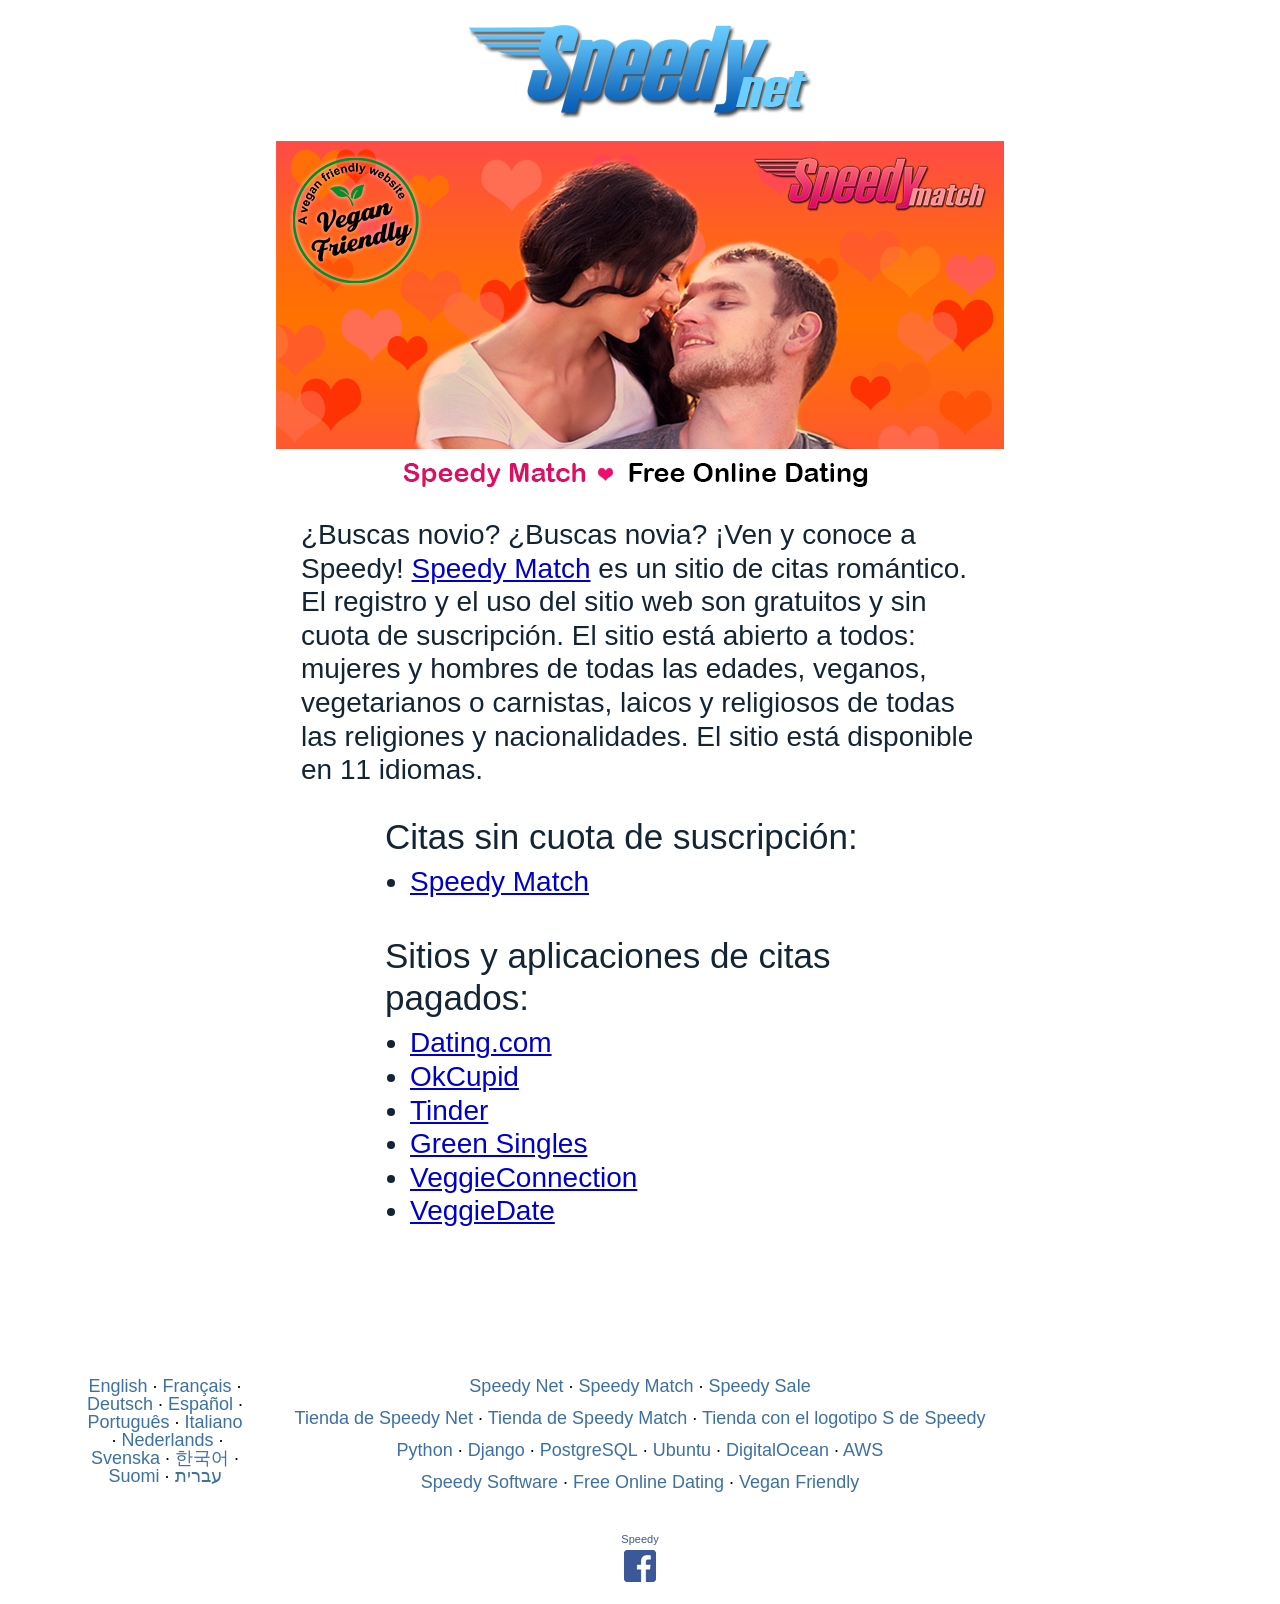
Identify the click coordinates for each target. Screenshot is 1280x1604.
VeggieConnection (523, 1177)
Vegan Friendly (799, 1482)
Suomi (133, 1476)
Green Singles (498, 1143)
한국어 (202, 1458)
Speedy (639, 1539)
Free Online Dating (648, 1482)
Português (128, 1422)
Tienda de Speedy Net (384, 1418)
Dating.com (481, 1042)
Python (425, 1450)
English (117, 1386)
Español (200, 1404)
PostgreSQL (589, 1450)
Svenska (125, 1458)
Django (496, 1450)
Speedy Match (501, 568)
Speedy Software (489, 1482)
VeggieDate (482, 1210)
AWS (863, 1450)
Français (197, 1386)
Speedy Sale (760, 1386)
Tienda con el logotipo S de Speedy (844, 1418)
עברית (198, 1476)
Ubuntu (682, 1450)
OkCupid (464, 1076)
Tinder (449, 1110)
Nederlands (167, 1440)
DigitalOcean (777, 1450)
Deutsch (120, 1404)
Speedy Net (516, 1386)
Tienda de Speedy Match (587, 1418)
